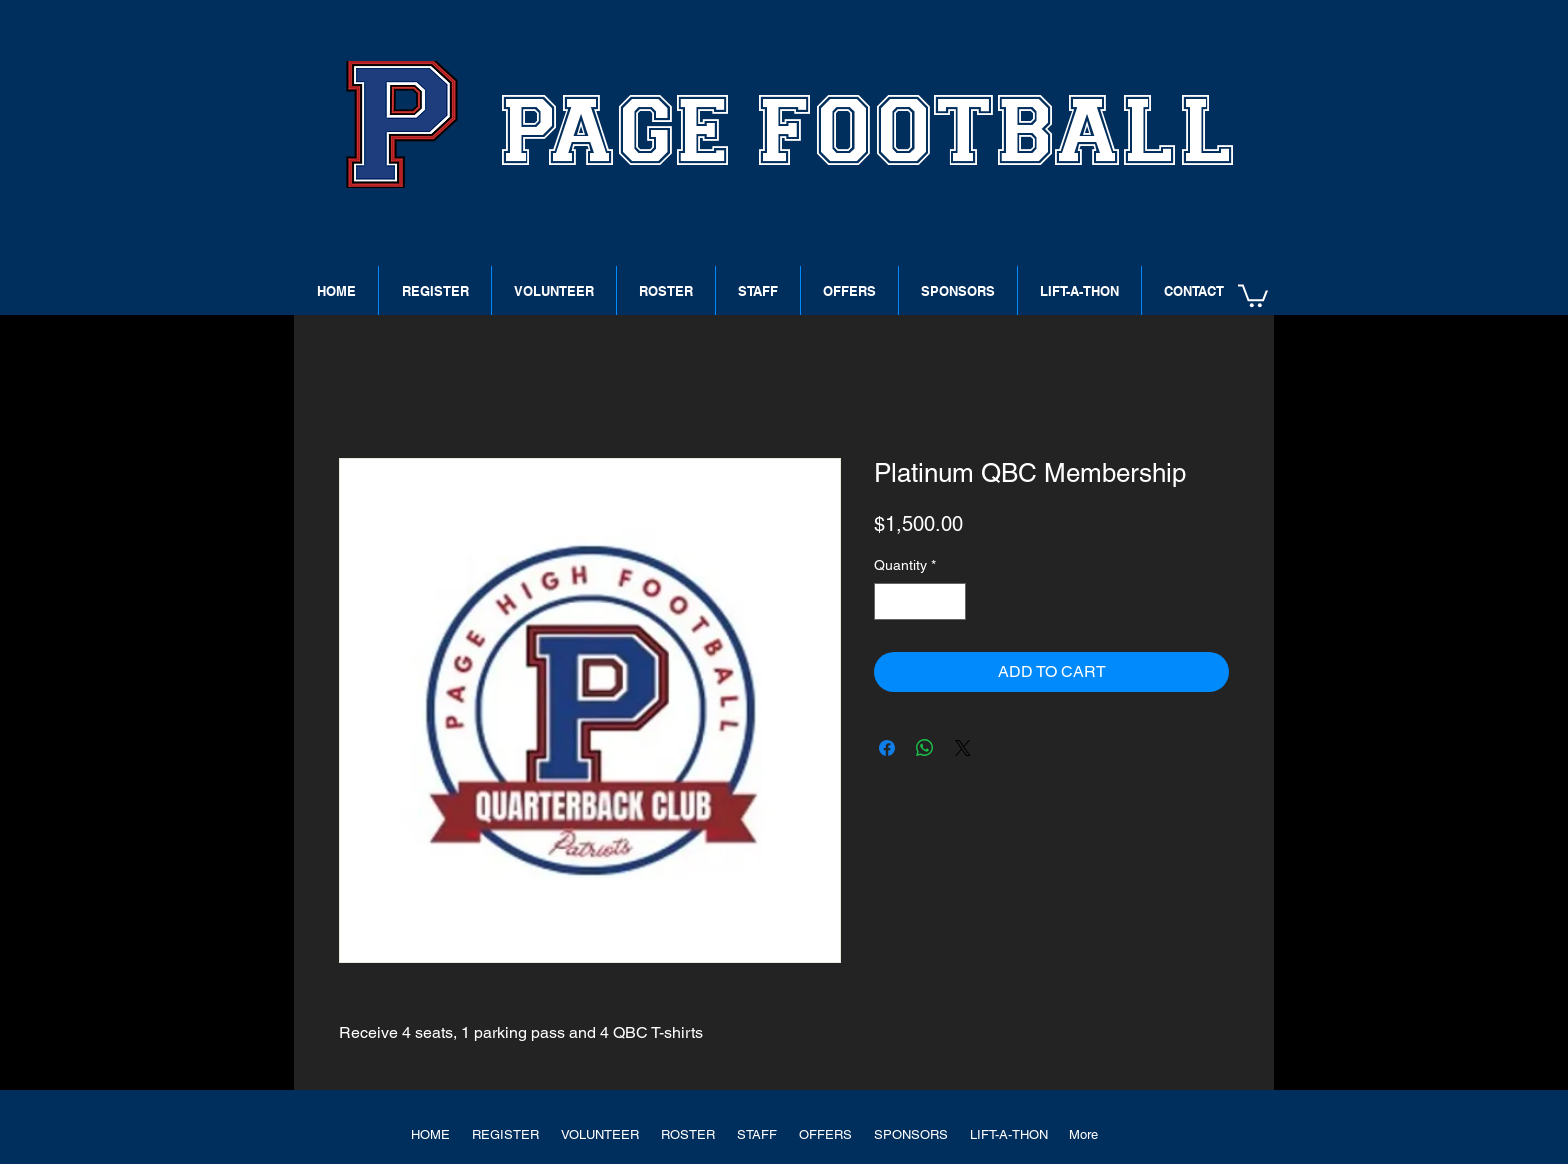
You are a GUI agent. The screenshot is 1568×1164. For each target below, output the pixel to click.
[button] (1253, 294)
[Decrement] (889, 601)
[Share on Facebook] (887, 748)
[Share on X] (963, 748)
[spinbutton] (920, 601)
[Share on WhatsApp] (925, 748)
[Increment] (950, 601)
